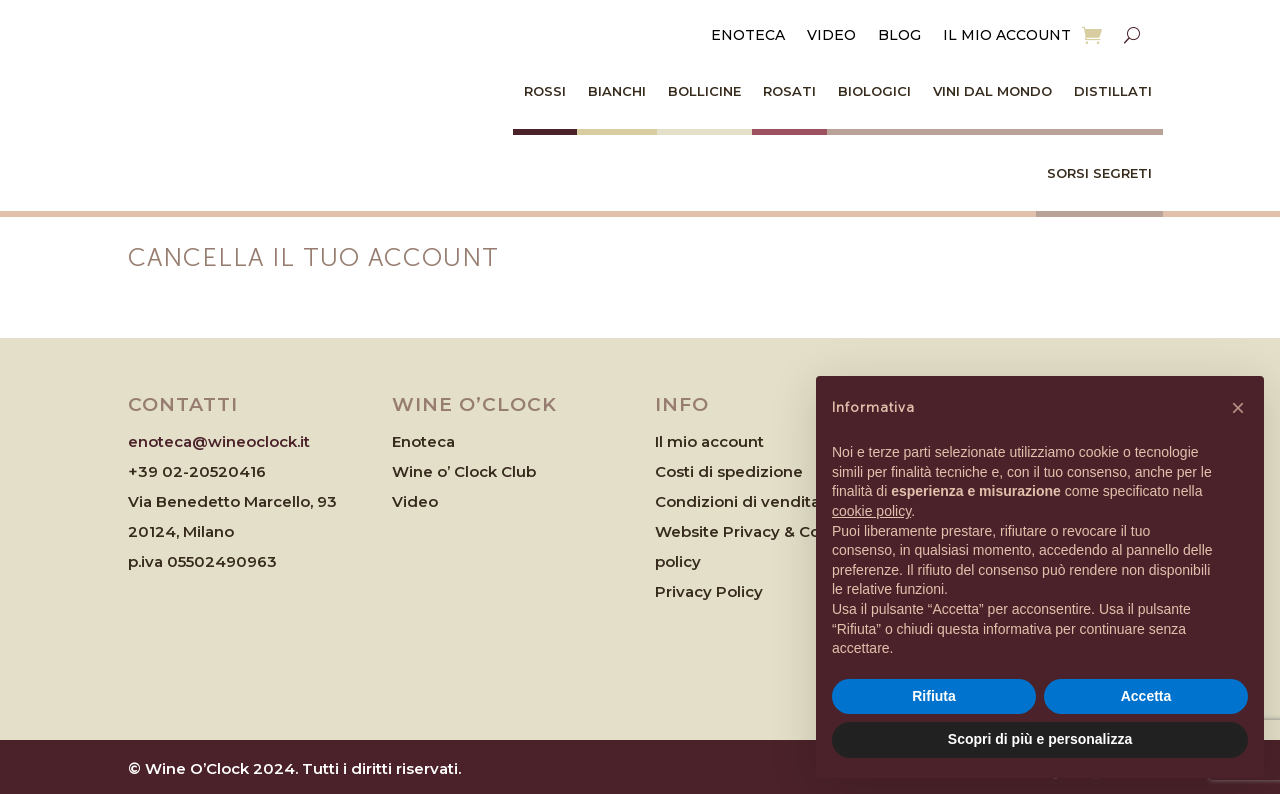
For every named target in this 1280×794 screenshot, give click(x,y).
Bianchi (617, 91)
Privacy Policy (709, 591)
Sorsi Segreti (1099, 173)
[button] (1238, 408)
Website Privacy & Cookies (758, 531)
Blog (899, 36)
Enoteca (748, 36)
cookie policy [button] (871, 511)
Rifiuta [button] (934, 696)
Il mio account (1007, 36)
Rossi (545, 91)
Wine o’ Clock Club (464, 471)
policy (678, 561)
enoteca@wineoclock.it (219, 441)
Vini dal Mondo (992, 91)
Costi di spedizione (729, 471)
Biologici (874, 91)
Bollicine (704, 91)
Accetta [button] (1146, 696)
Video (831, 36)
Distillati (1113, 91)
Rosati (789, 91)
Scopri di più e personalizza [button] (1040, 739)
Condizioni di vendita (737, 501)
